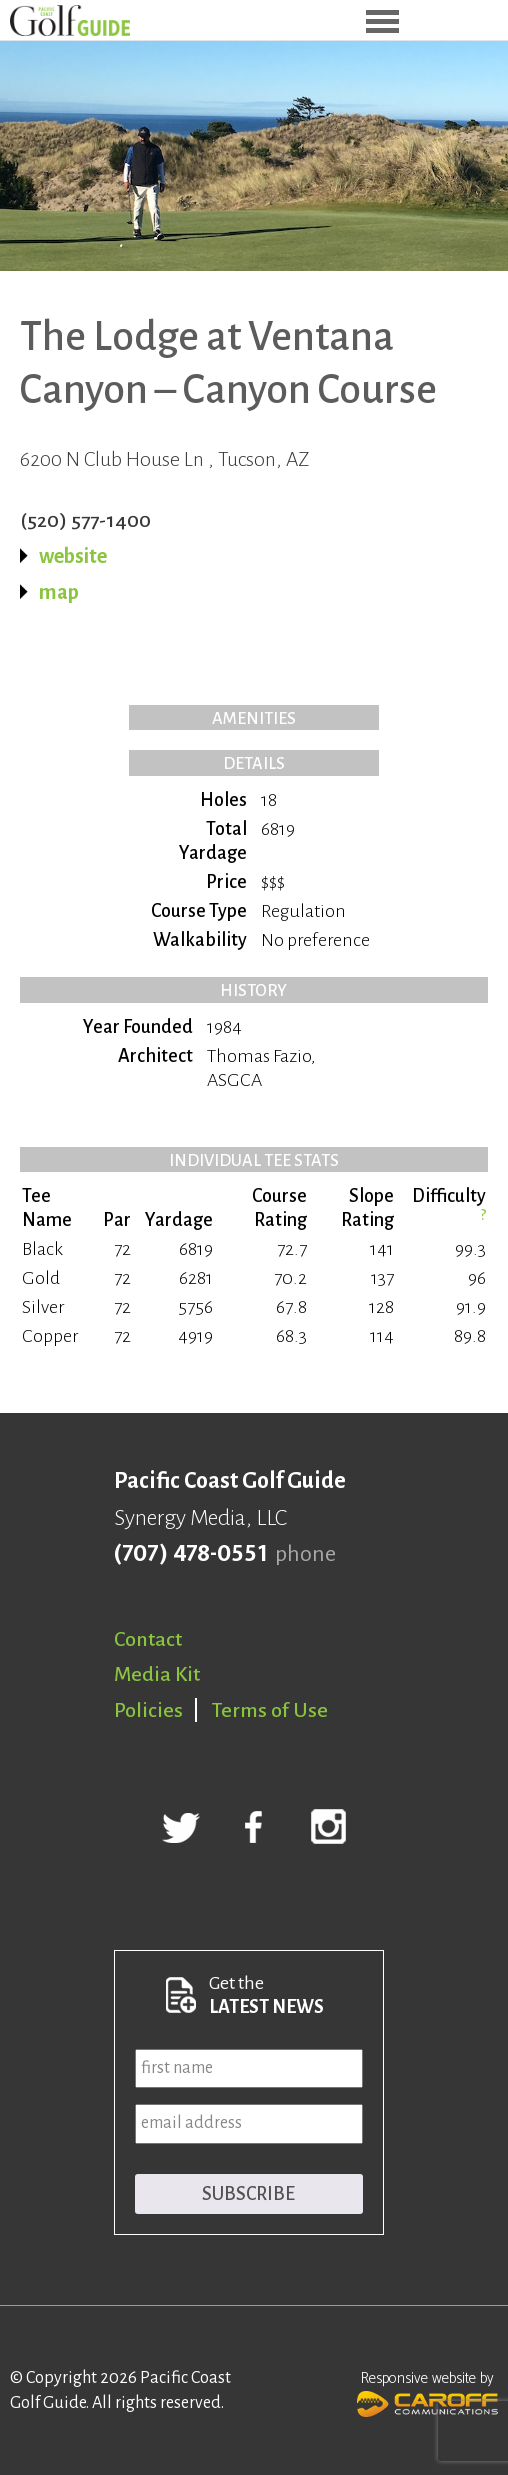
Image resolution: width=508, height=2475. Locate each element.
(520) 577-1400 (85, 520)
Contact (148, 1639)
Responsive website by (427, 2392)
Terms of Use (270, 1710)
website (73, 556)
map (59, 592)
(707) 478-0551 (190, 1554)
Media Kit (157, 1674)
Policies (148, 1710)
